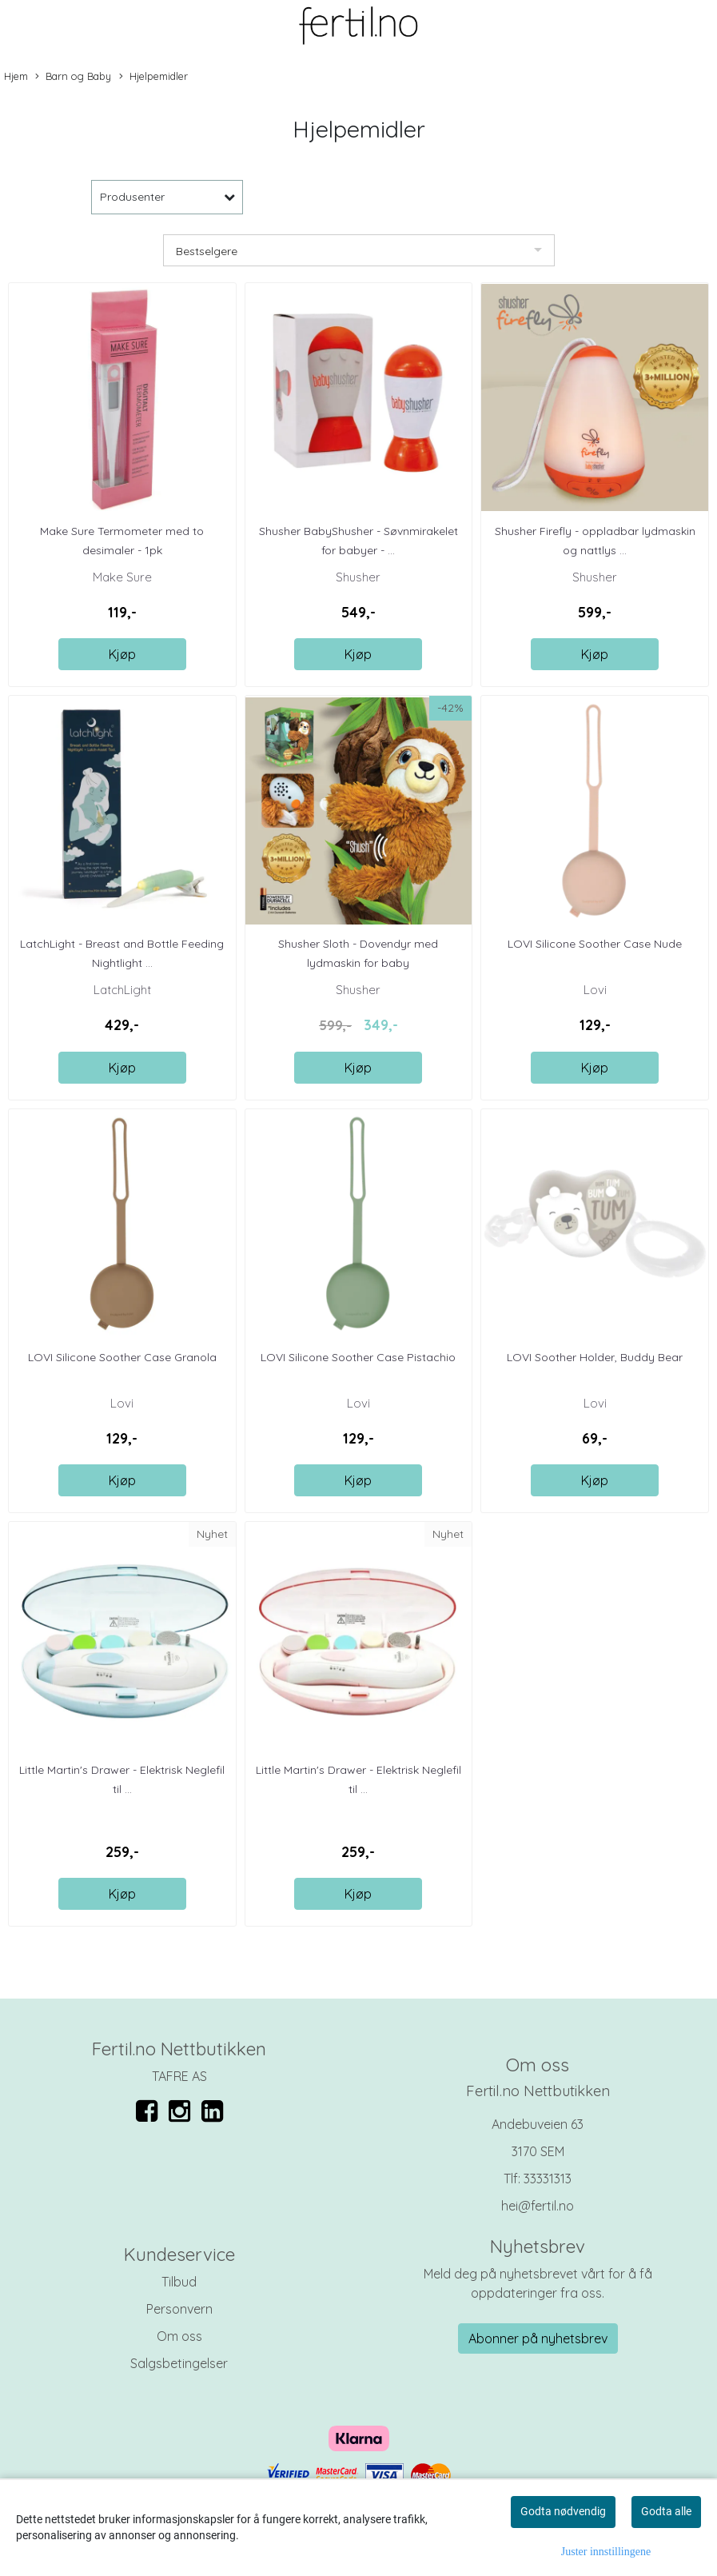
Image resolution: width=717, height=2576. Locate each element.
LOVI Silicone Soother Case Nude (595, 944)
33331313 (548, 2179)
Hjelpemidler (153, 77)
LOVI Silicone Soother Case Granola (122, 1357)
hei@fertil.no (537, 2206)
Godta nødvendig (563, 2511)
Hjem (16, 76)
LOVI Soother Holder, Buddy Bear (595, 1357)
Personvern (179, 2309)
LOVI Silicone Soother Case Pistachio (358, 1357)
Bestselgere (206, 251)
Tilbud (179, 2282)
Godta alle (666, 2511)
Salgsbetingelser (179, 2363)
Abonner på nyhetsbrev (537, 2338)
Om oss (179, 2336)
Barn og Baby (73, 77)
